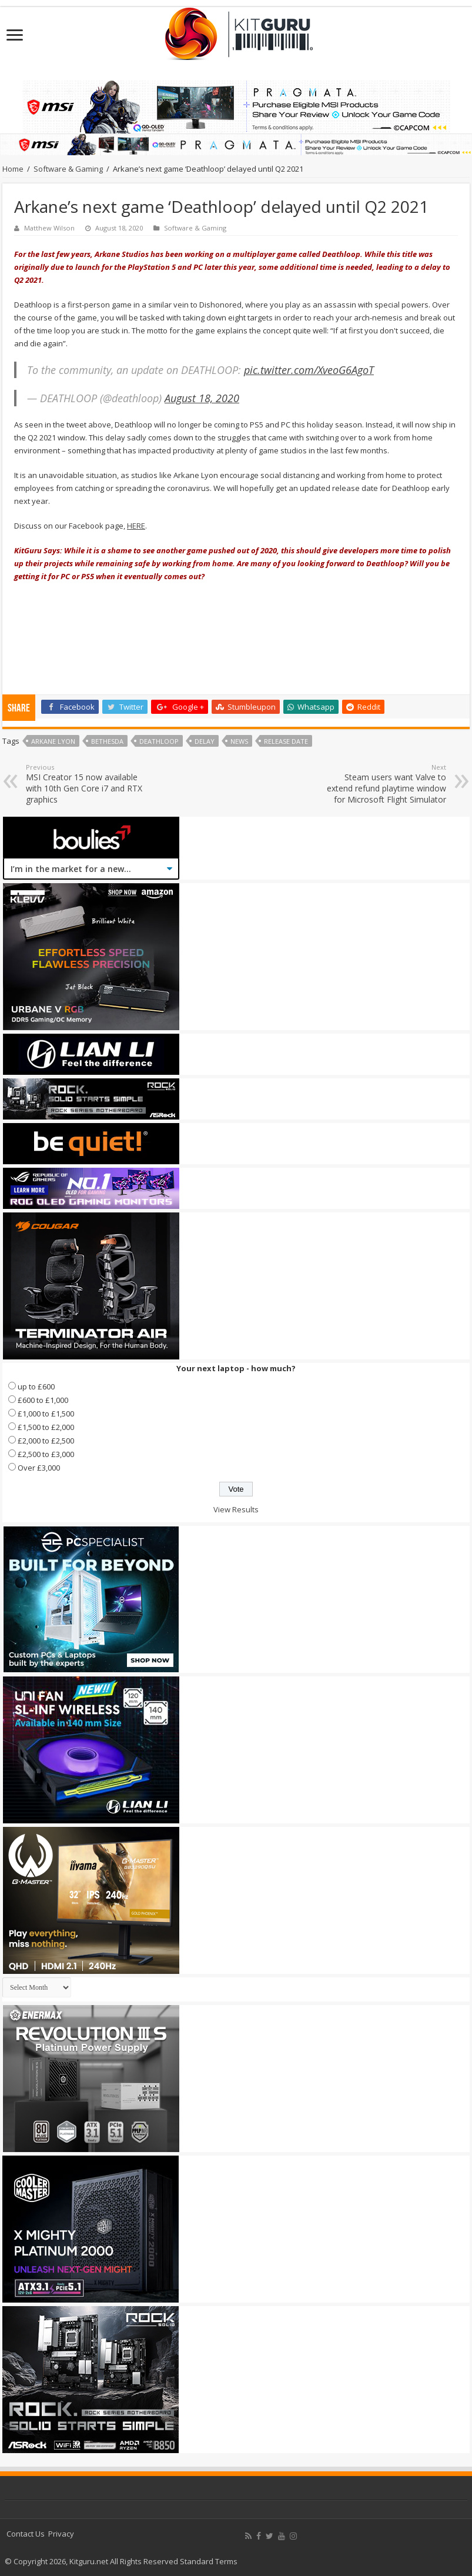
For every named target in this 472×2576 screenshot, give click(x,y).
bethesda (107, 741)
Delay (205, 741)
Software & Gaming (68, 168)
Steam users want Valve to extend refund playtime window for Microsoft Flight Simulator (386, 784)
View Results (236, 1509)
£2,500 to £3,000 (46, 1454)
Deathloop (159, 741)
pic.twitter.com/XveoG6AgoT (309, 370)
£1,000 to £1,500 (46, 1413)
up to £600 (36, 1386)
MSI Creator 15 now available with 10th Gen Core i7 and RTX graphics (86, 784)
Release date (286, 741)
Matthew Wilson (49, 227)
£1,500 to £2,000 (46, 1427)
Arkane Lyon (53, 741)
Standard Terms (208, 2561)
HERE (136, 525)
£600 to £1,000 (43, 1400)
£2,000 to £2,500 (46, 1440)
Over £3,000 (39, 1467)
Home (13, 168)
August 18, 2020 (202, 398)
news (239, 741)
